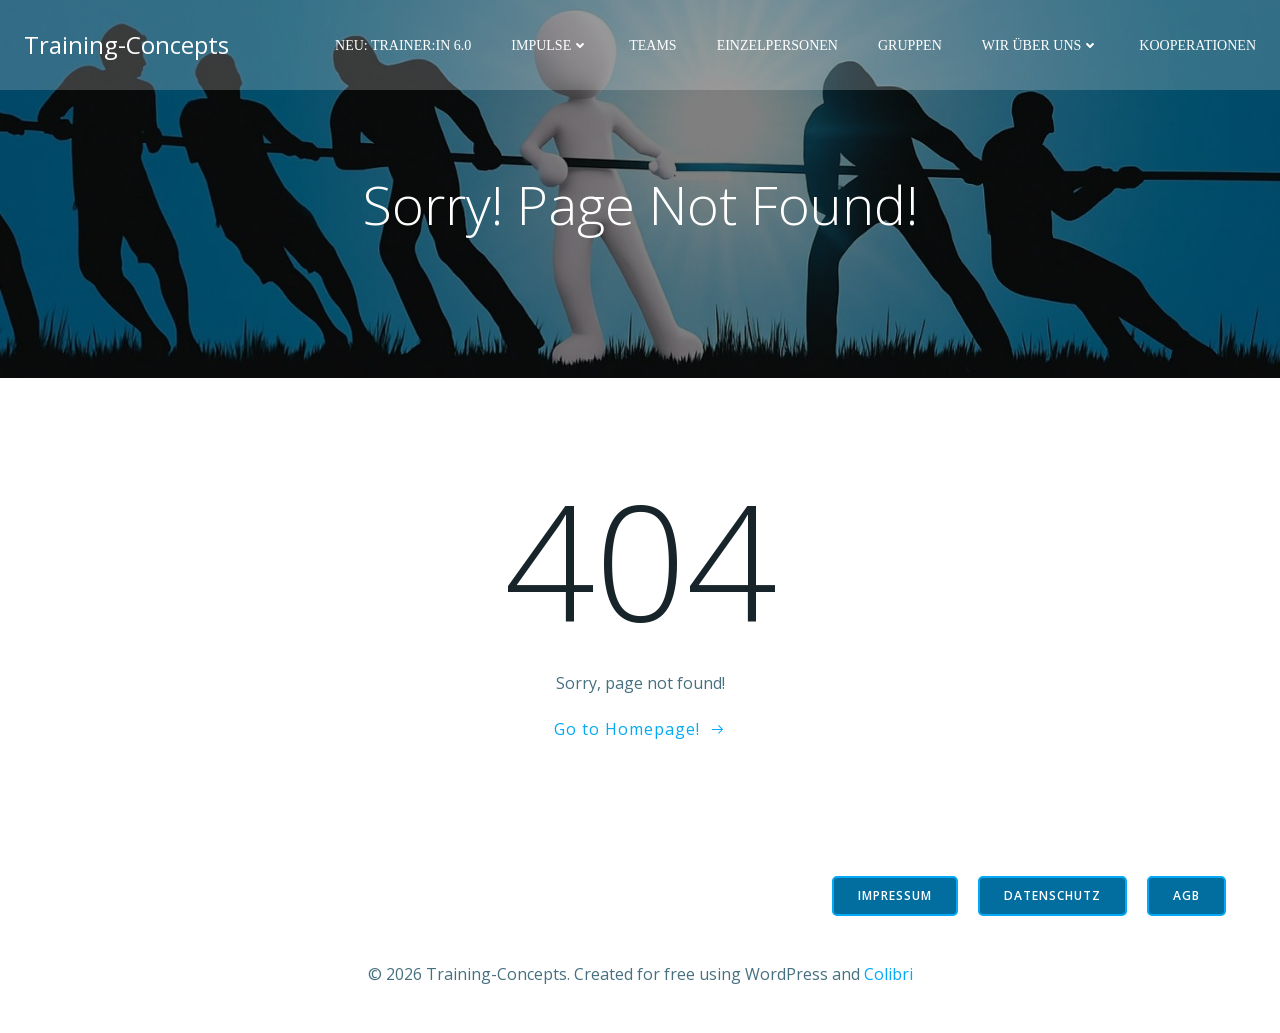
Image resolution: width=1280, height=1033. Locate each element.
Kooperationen (1197, 45)
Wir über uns (1041, 45)
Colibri (888, 974)
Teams (652, 45)
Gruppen (910, 45)
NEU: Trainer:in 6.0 (403, 45)
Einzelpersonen (777, 45)
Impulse (550, 45)
